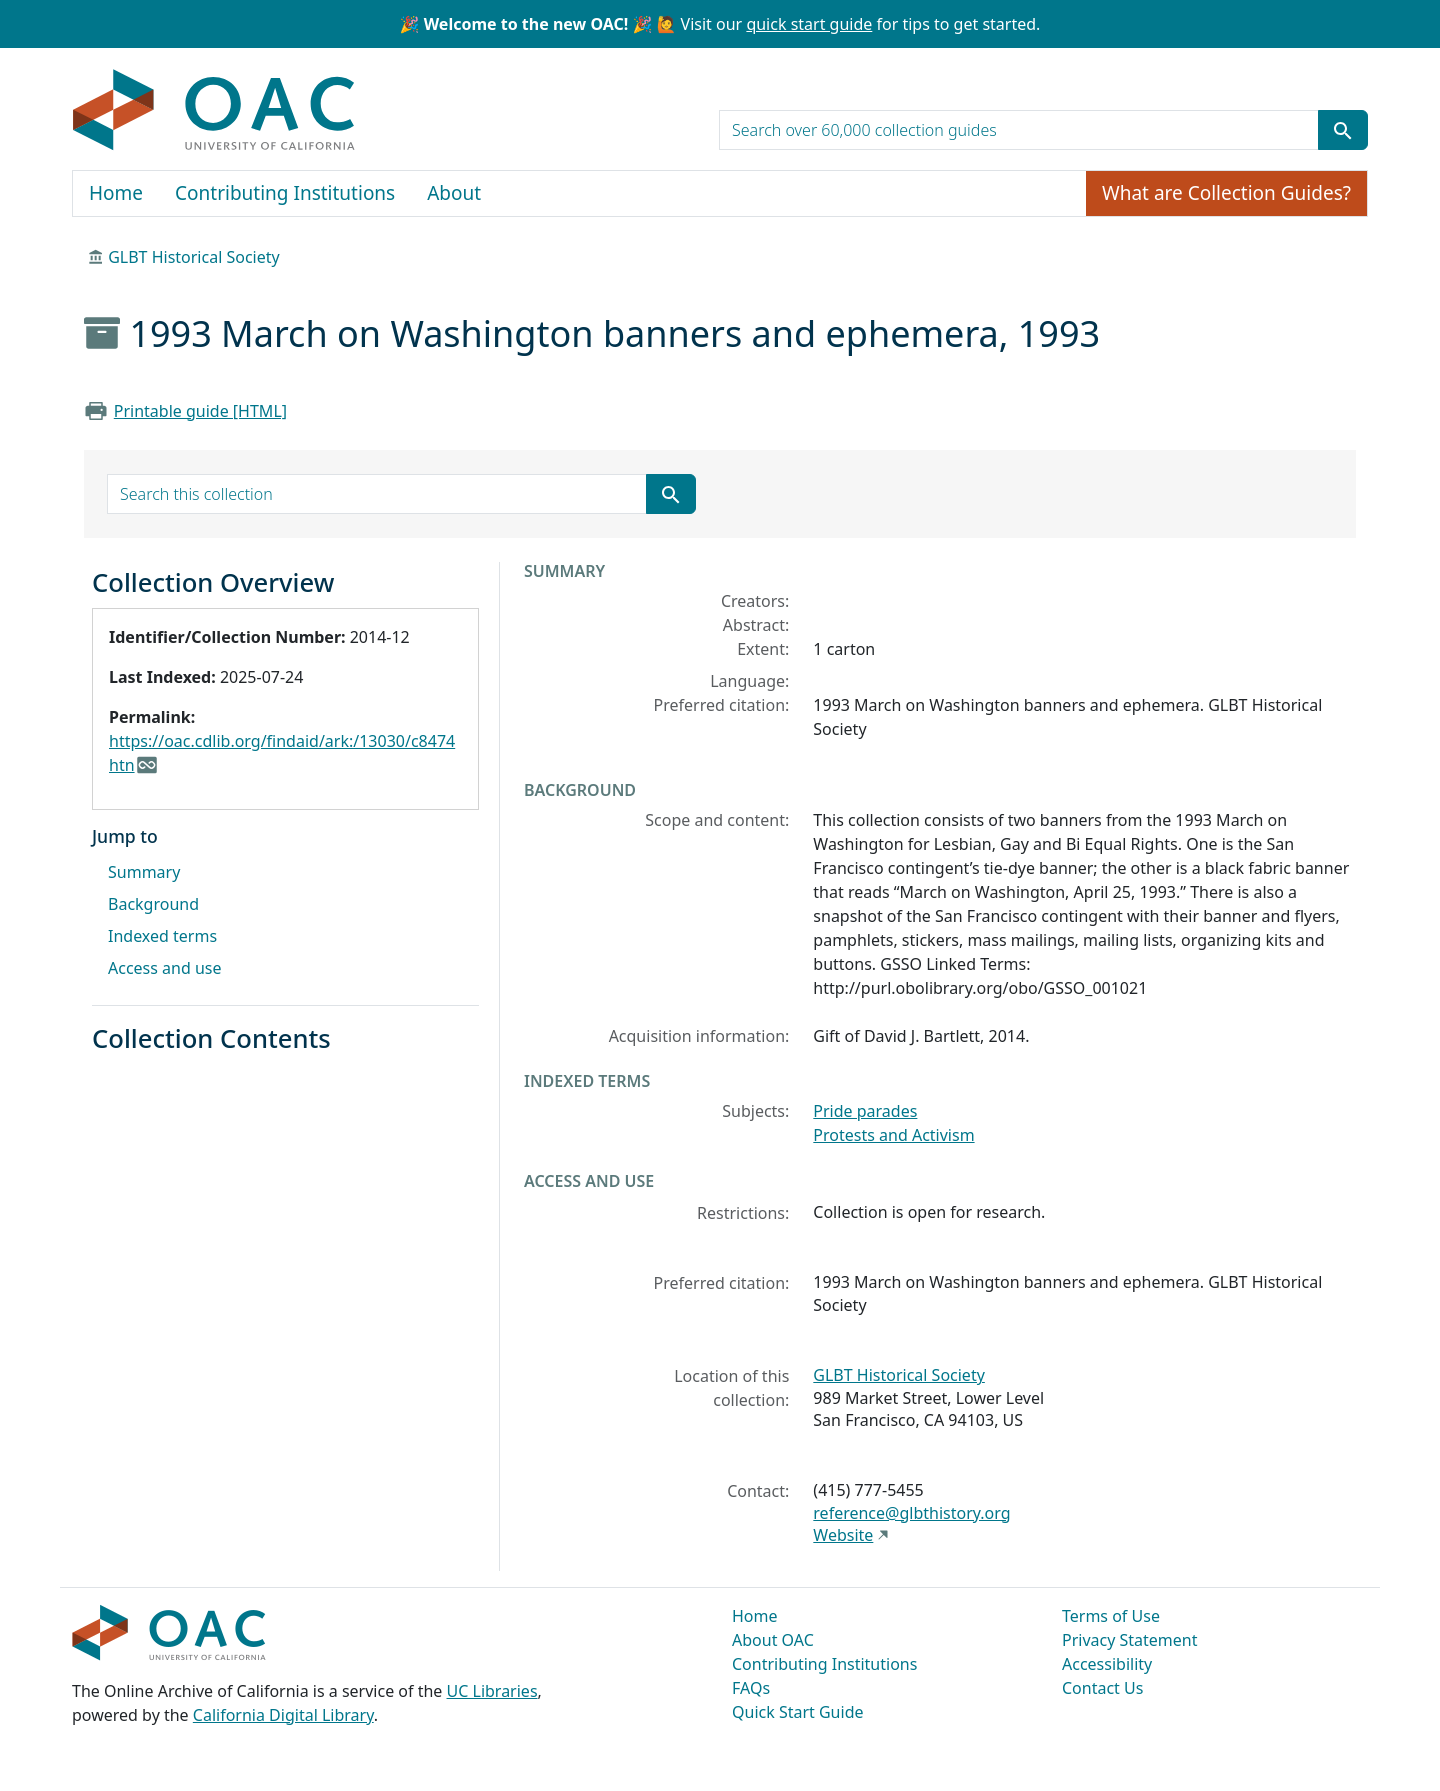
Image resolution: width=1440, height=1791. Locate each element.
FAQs (751, 1688)
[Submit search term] (1343, 130)
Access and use (165, 968)
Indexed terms (162, 936)
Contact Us (1102, 1688)
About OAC (773, 1640)
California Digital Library (283, 1715)
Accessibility (1107, 1664)
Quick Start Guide (798, 1712)
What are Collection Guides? (1226, 193)
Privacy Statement (1130, 1640)
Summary (144, 872)
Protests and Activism (893, 1135)
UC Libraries (492, 1691)
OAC (214, 111)
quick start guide (809, 24)
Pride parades (865, 1111)
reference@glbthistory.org (911, 1513)
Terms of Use (1111, 1616)
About (454, 193)
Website (843, 1535)
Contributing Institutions (285, 193)
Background (153, 904)
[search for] (1019, 130)
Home (116, 193)
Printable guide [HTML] (200, 411)
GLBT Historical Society (194, 257)
